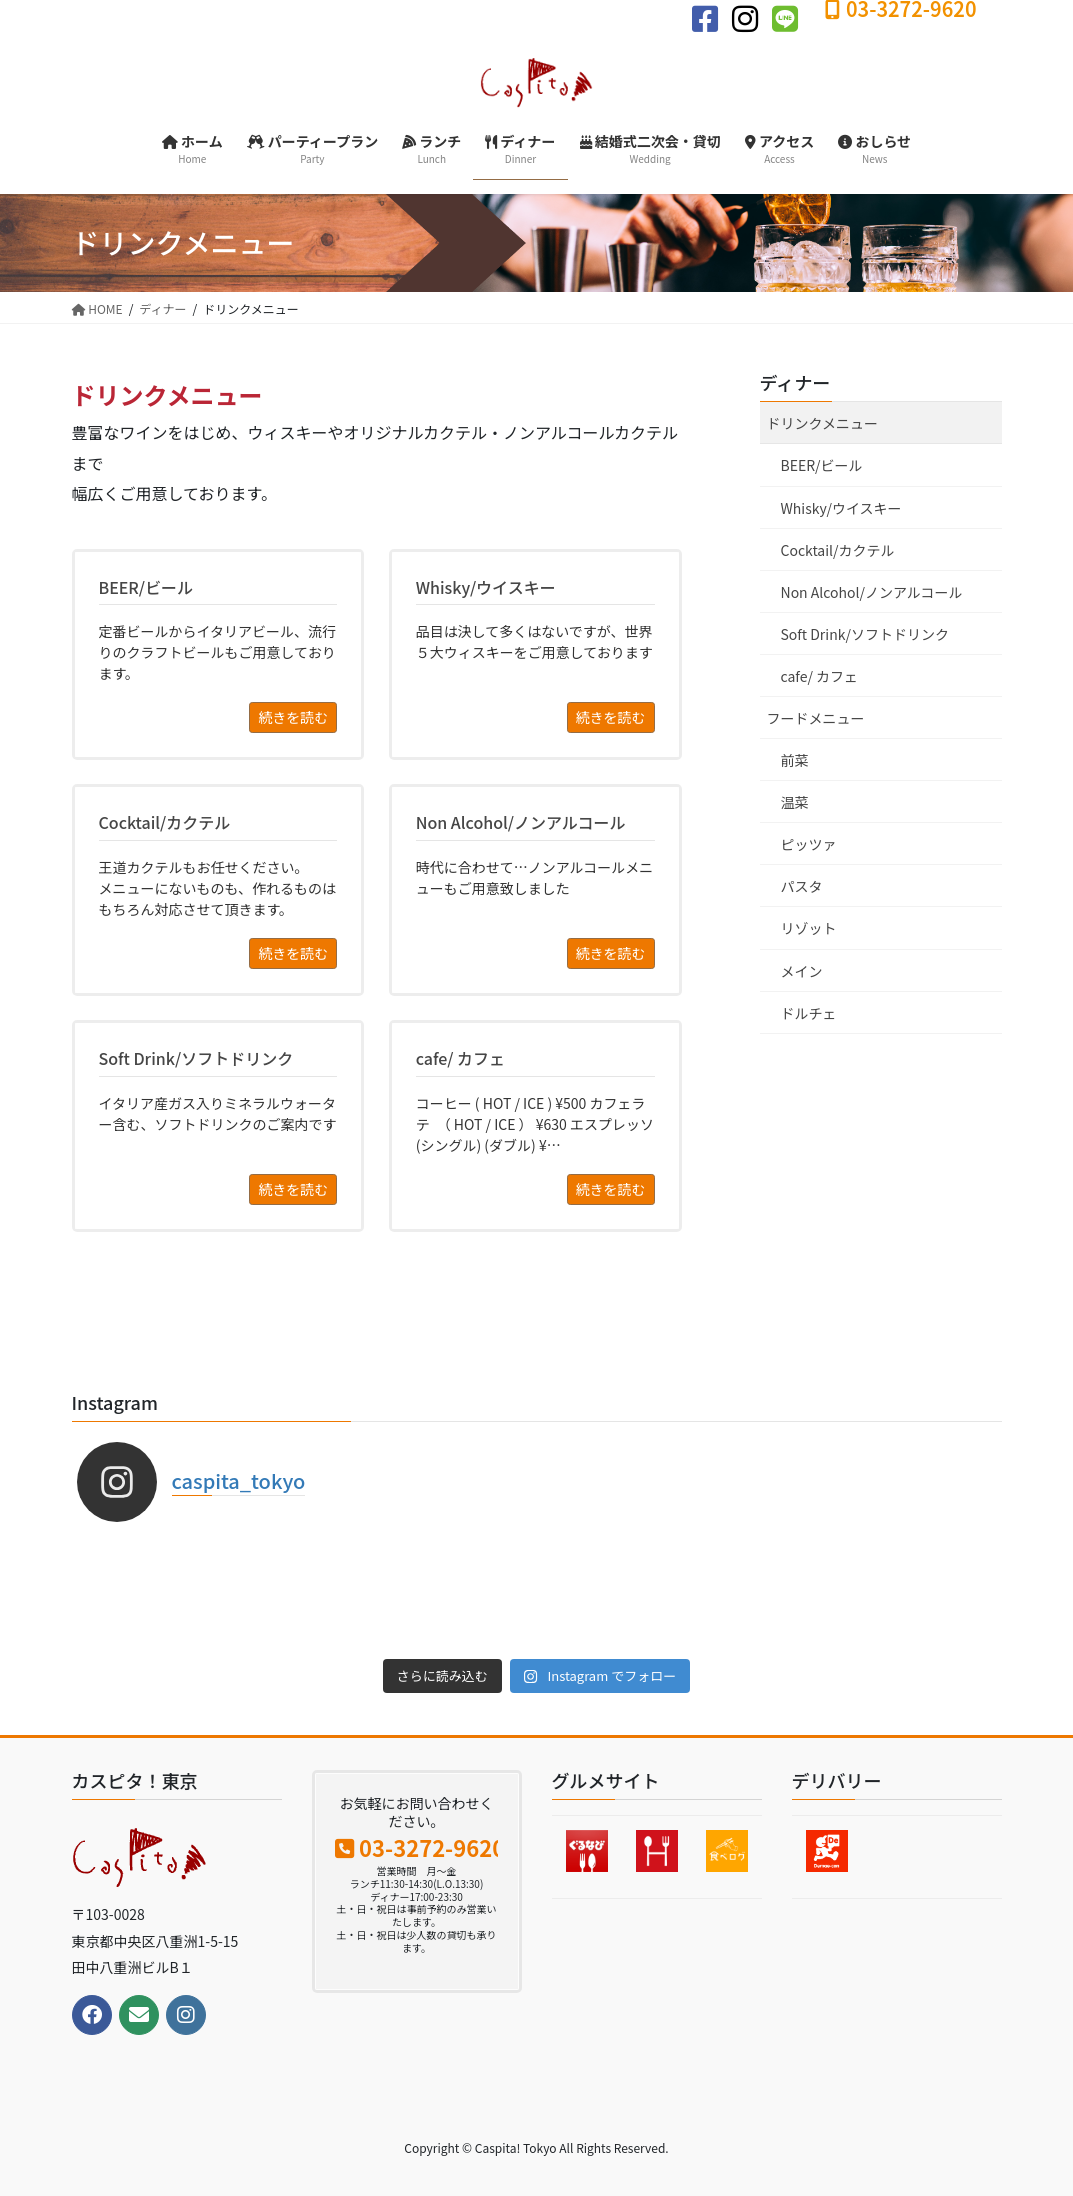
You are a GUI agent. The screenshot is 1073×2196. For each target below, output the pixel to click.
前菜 (795, 760)
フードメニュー (816, 718)
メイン (802, 971)
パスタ (802, 886)
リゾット (809, 928)
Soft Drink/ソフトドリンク (865, 634)
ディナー (795, 382)
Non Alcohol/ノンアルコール (872, 592)
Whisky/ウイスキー (841, 508)
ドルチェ (809, 1013)
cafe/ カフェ (820, 676)
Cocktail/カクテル (838, 550)
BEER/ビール (822, 465)
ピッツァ (809, 844)
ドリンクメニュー (822, 423)
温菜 (795, 802)
